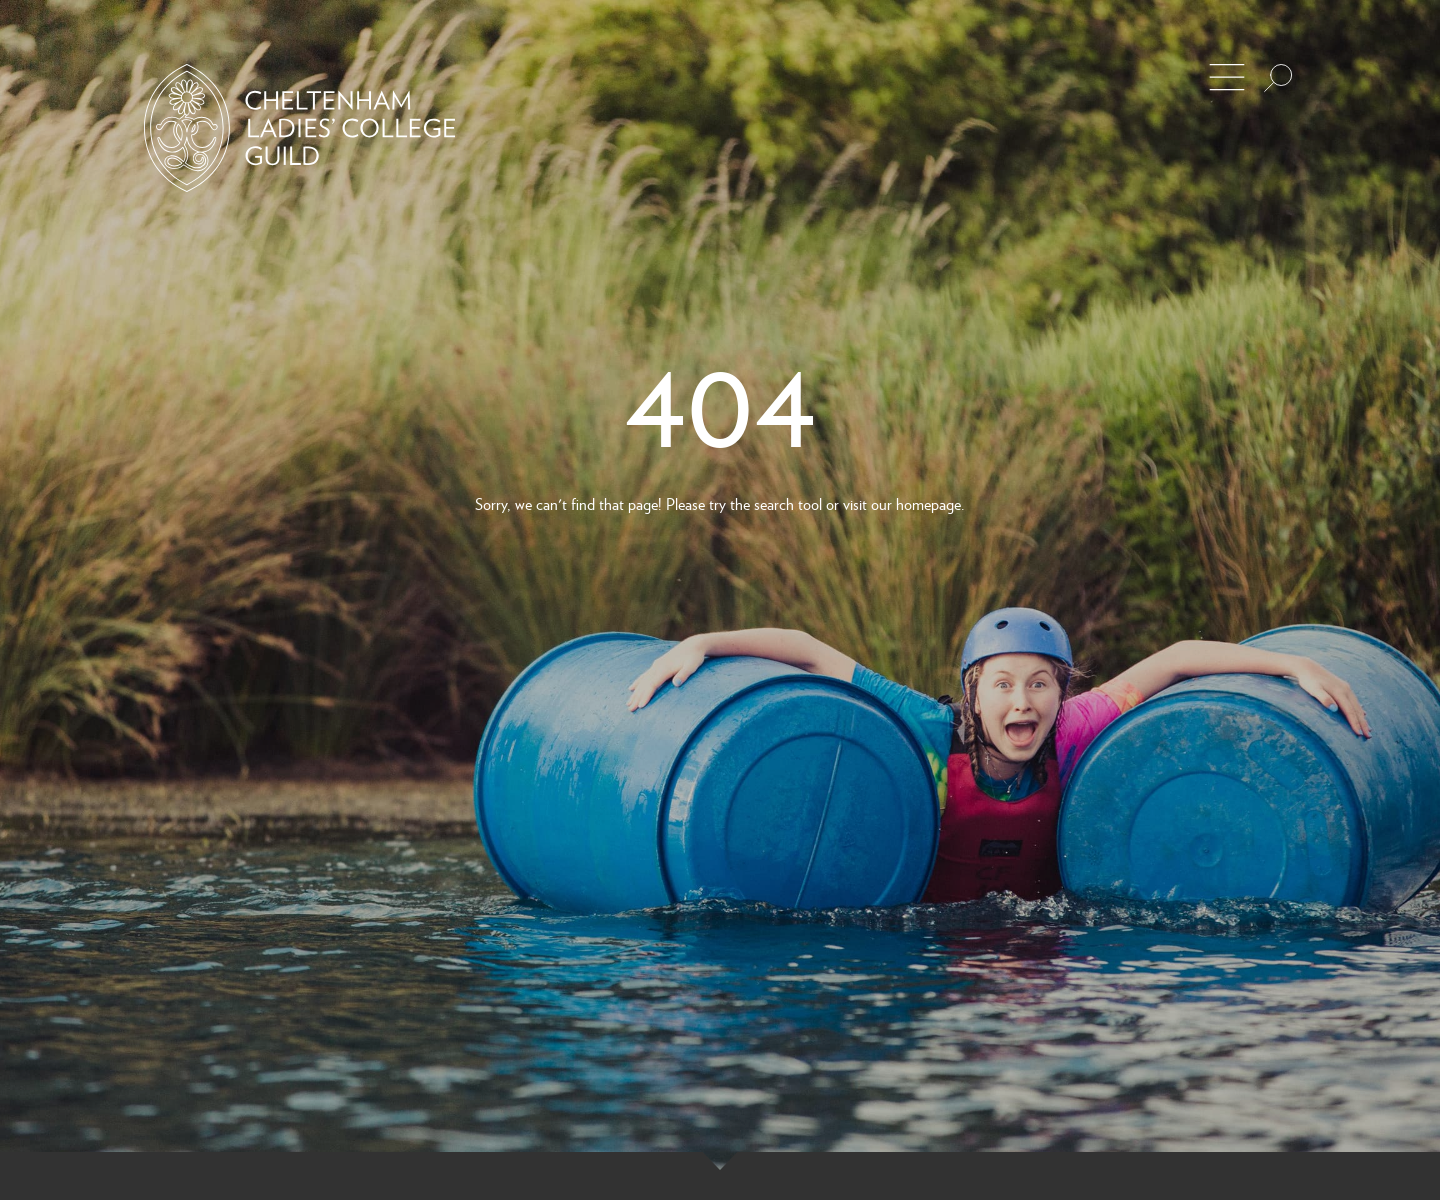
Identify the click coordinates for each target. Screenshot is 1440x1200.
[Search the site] (1278, 78)
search (774, 503)
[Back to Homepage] (299, 128)
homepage (928, 503)
